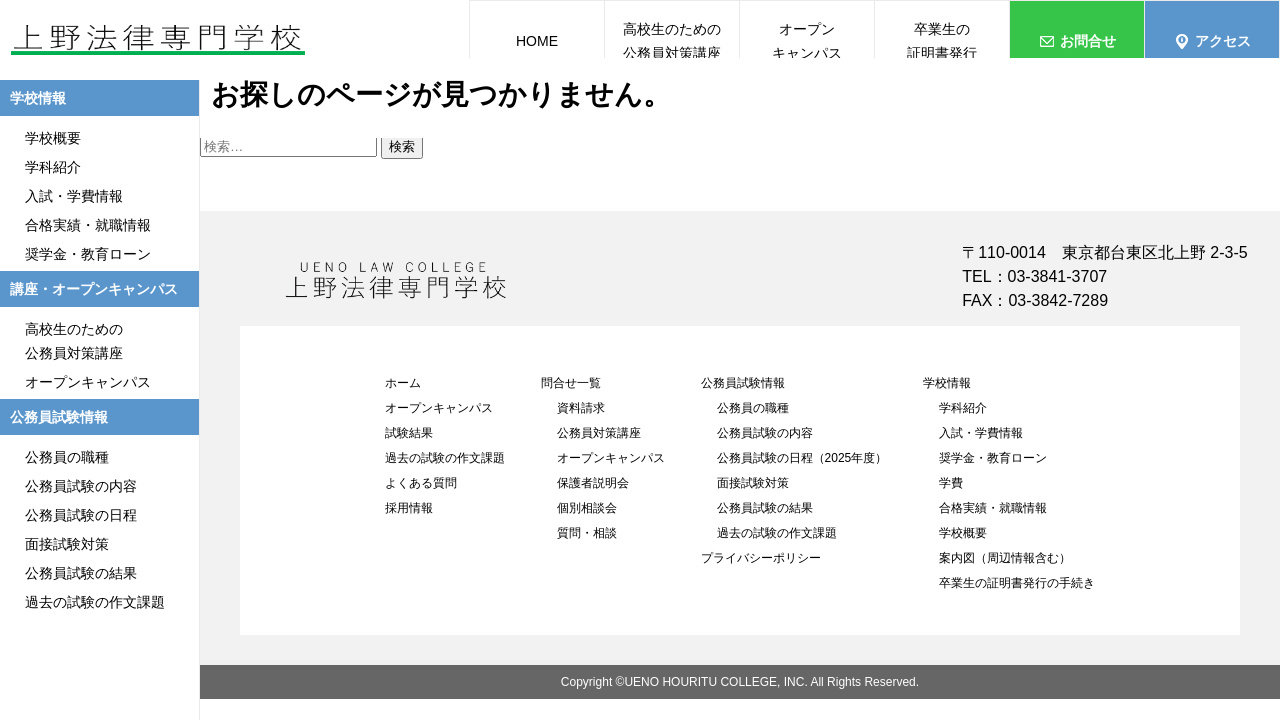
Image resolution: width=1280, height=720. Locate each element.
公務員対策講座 (599, 433)
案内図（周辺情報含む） (1005, 558)
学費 (951, 483)
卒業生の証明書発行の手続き (1017, 583)
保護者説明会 (593, 483)
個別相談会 (587, 508)
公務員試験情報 (743, 383)
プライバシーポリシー (761, 558)
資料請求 (581, 408)
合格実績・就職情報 (993, 508)
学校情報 (947, 383)
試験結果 (409, 433)
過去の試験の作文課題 (445, 458)
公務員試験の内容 (765, 433)
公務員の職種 (753, 408)
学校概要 (963, 533)
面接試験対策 (753, 483)
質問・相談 (587, 533)
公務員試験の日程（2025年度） (802, 458)
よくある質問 (421, 483)
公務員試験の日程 (81, 515)
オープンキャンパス (439, 408)
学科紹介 (963, 408)
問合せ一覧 (571, 383)
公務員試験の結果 (765, 508)
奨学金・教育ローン (993, 458)
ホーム (403, 383)
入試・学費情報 (981, 433)
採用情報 (409, 508)
